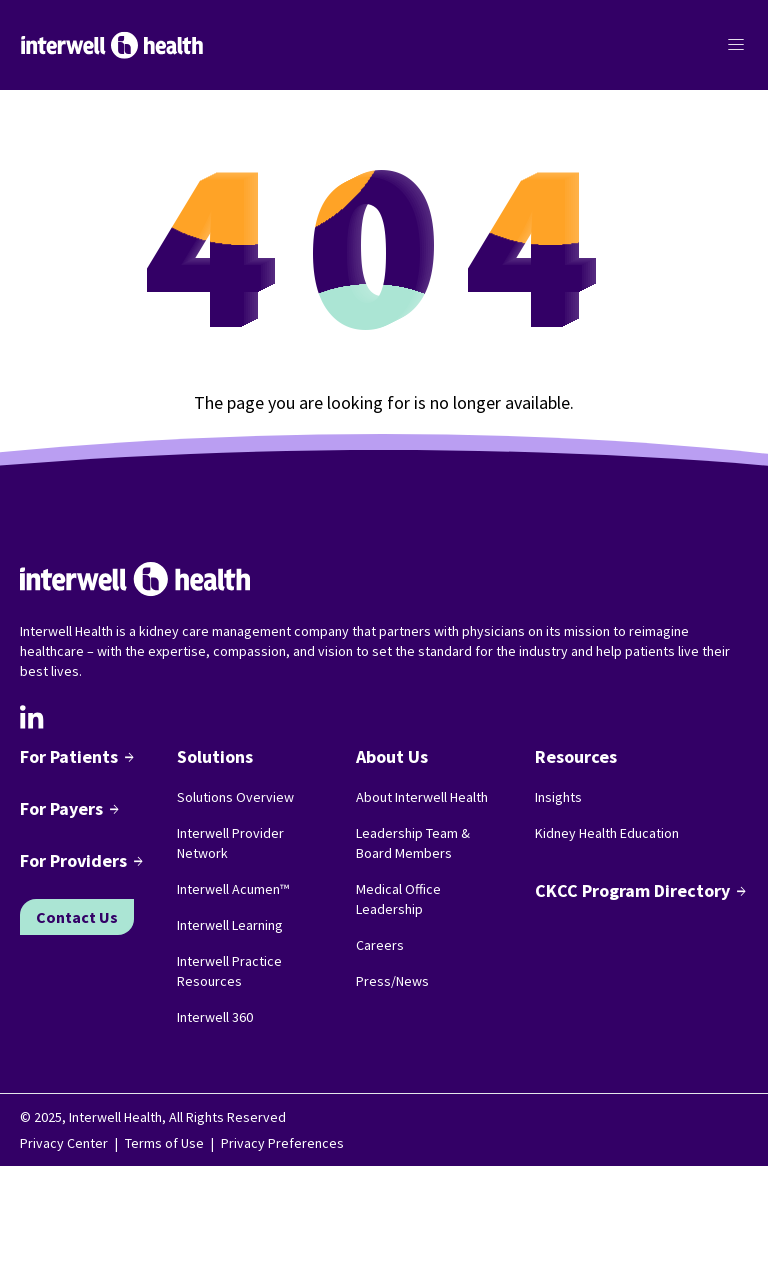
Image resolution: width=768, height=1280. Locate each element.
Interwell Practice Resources (229, 971)
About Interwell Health (422, 797)
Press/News (392, 981)
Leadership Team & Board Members (413, 843)
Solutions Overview (235, 797)
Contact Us (77, 917)
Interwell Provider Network (230, 843)
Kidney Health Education (607, 833)
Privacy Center (64, 1143)
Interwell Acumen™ (233, 889)
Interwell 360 (215, 1017)
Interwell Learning (230, 925)
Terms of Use (164, 1143)
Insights (558, 797)
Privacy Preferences (282, 1143)
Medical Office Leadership (398, 899)
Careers (380, 945)
